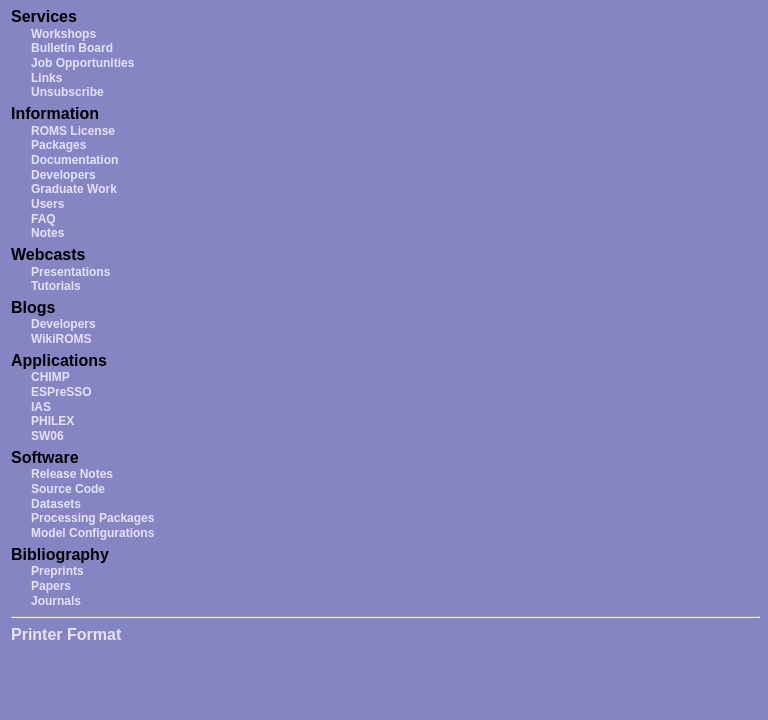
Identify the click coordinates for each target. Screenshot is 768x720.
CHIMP (50, 377)
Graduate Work (74, 189)
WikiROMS (61, 339)
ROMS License (73, 131)
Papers (51, 586)
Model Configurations (92, 533)
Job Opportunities (82, 63)
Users (47, 204)
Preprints (57, 571)
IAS (41, 407)
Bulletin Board (72, 48)
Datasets (56, 504)
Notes (47, 233)
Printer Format (66, 634)
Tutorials (56, 286)
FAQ (43, 219)
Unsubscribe (67, 92)
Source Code (68, 489)
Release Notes (72, 474)
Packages (58, 145)
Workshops (63, 34)
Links (46, 78)
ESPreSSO (61, 392)
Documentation (74, 160)
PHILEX (52, 421)
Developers (63, 175)
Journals (56, 601)
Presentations (70, 272)
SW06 (47, 436)
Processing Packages (92, 518)
